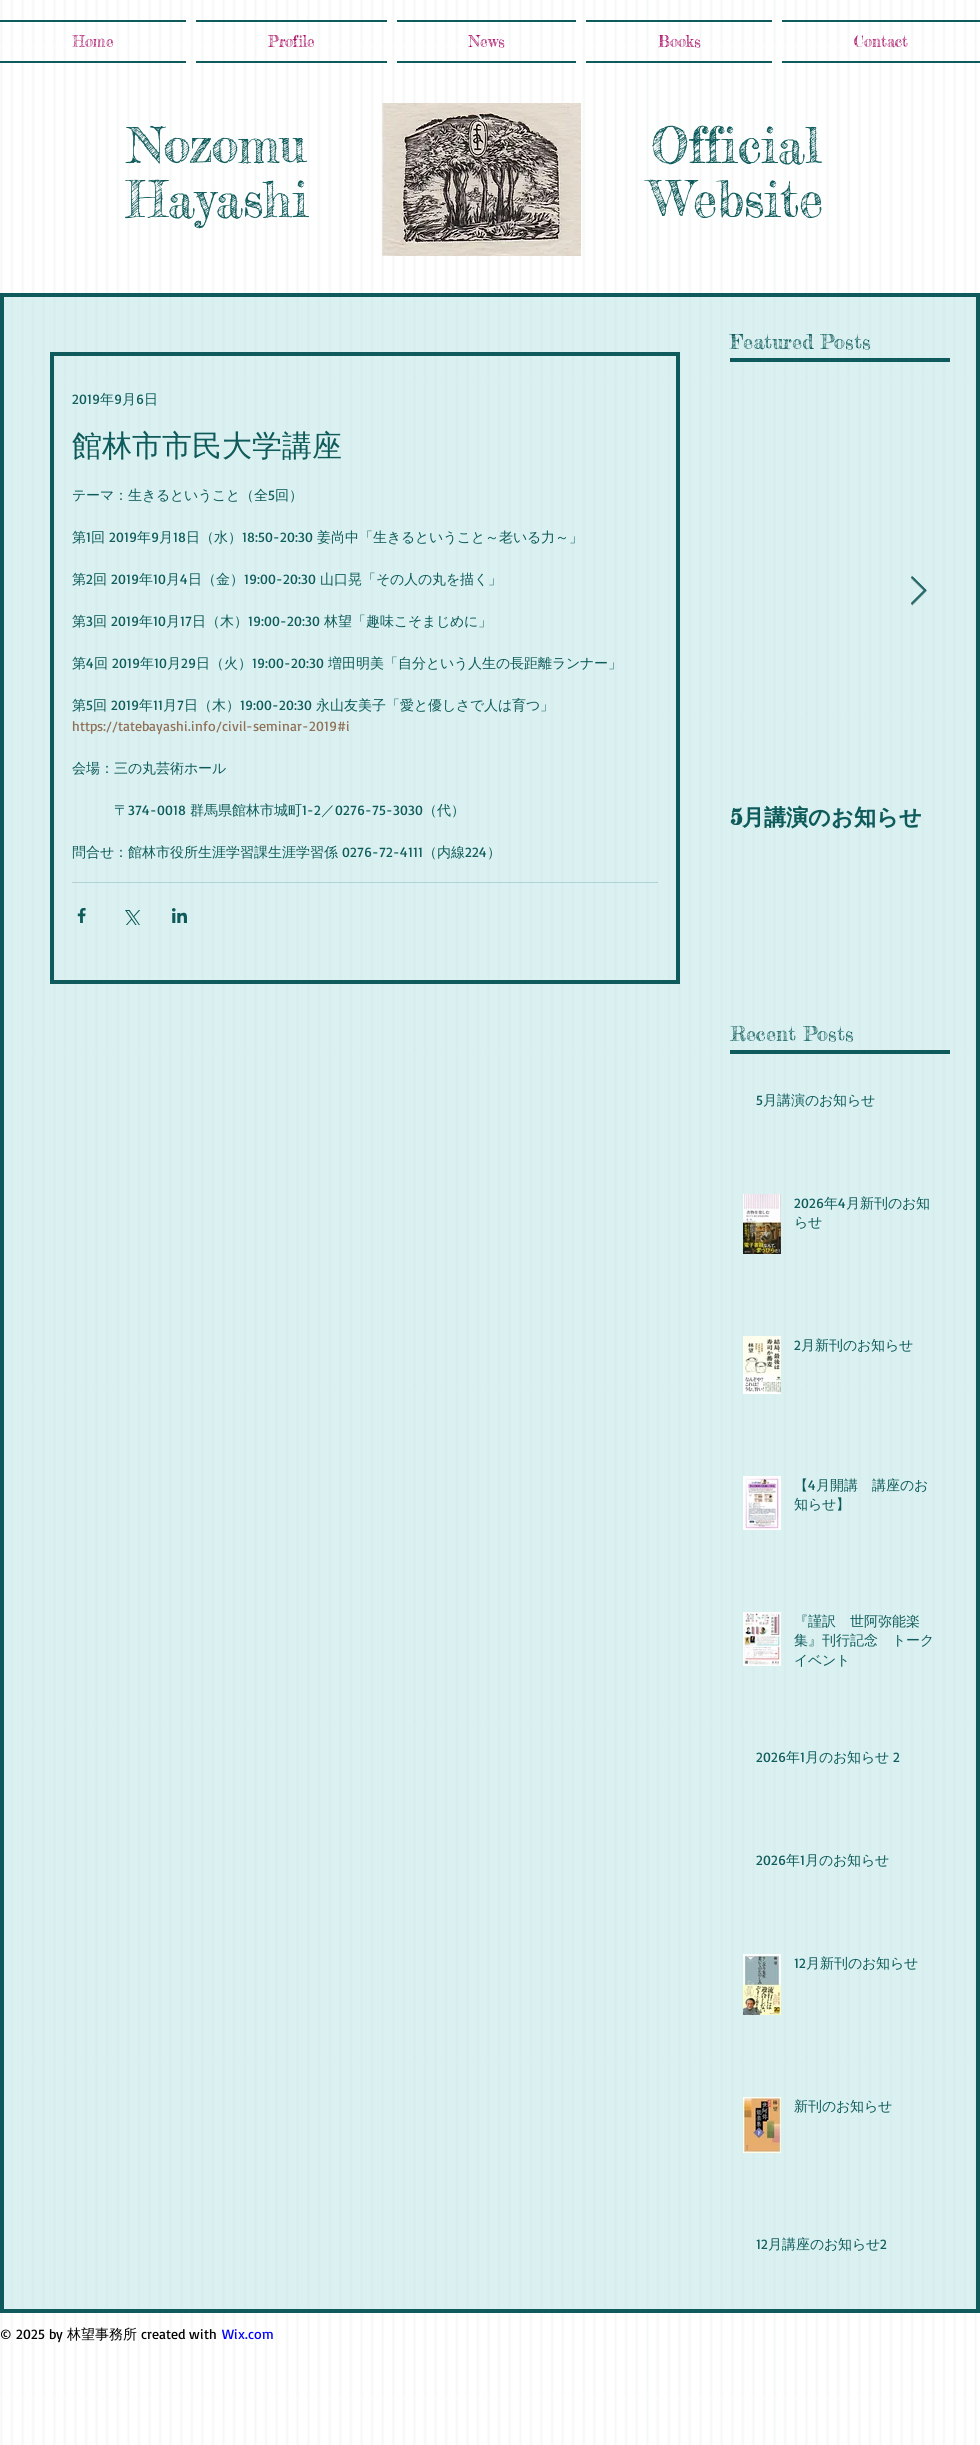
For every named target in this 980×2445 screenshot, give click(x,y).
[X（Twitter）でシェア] (130, 915)
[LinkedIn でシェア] (179, 915)
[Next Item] (918, 591)
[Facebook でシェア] (81, 915)
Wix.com (248, 2333)
